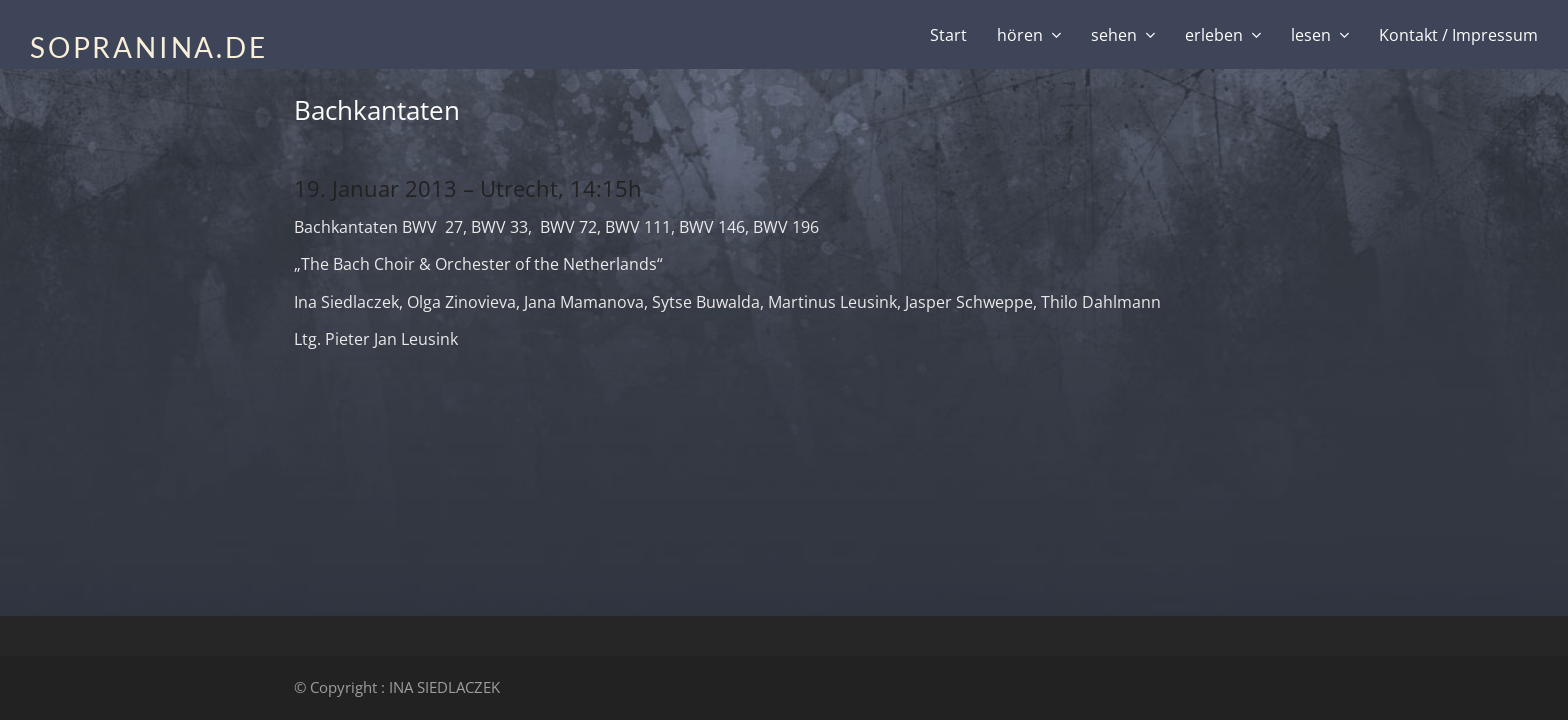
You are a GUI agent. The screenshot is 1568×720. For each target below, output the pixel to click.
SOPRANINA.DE (149, 47)
